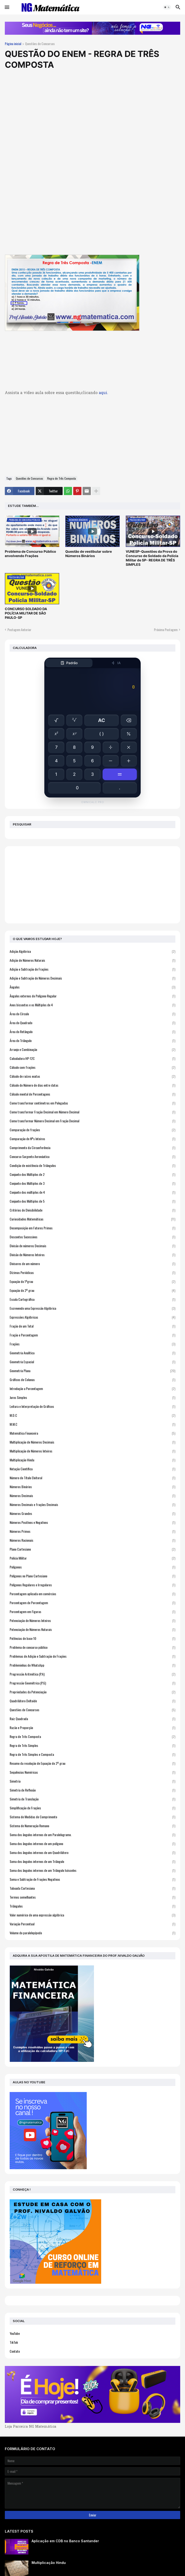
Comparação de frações (92, 1129)
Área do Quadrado (92, 1022)
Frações (92, 1343)
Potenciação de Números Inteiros (92, 1620)
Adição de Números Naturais (92, 960)
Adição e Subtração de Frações (92, 969)
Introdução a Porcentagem (92, 1388)
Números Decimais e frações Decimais (92, 1504)
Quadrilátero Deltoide (92, 1700)
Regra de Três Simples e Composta (92, 1754)
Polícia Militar (92, 1558)
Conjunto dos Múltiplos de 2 (92, 1174)
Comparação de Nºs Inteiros (92, 1138)
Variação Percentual (92, 1923)
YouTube (15, 2333)
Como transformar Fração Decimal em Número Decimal (92, 1111)
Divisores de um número (92, 1263)
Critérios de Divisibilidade (92, 1210)
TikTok (14, 2342)
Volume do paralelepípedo (92, 1932)
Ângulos (92, 986)
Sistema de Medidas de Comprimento (92, 1816)
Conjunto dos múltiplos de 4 (92, 1192)
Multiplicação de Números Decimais (92, 1442)
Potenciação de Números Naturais (92, 1629)
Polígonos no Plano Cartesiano (92, 1575)
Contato (15, 2351)
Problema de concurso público (92, 1647)
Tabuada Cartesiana (92, 1888)
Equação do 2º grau (92, 1290)
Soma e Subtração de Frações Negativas (92, 1879)
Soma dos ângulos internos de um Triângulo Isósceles (92, 1870)
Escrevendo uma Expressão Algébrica (92, 1308)
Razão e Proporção (92, 1727)
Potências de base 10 (92, 1638)
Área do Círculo (92, 1013)
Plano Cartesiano (92, 1549)
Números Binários (92, 1486)
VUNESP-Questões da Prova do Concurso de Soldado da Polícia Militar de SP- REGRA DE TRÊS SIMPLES (152, 558)
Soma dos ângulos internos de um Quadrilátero (92, 1852)
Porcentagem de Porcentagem (92, 1602)
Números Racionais (92, 1540)
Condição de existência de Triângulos (92, 1165)
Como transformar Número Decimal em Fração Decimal (92, 1120)
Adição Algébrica (92, 951)
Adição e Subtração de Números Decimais (92, 978)
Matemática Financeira (92, 1433)
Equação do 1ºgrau (92, 1281)
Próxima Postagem (166, 629)
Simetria (92, 1781)
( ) (101, 733)
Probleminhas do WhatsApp (92, 1665)
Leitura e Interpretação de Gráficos (92, 1406)
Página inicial (13, 44)
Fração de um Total (92, 1326)
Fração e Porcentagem (92, 1334)
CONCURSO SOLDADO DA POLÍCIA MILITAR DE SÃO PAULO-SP (26, 613)
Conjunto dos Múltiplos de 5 (92, 1201)
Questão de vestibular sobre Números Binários (88, 553)
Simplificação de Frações (92, 1807)
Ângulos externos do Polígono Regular (92, 995)
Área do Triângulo (92, 1040)
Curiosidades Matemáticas (92, 1218)
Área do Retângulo (92, 1031)
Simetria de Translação (92, 1798)
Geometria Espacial (92, 1361)
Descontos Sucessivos (92, 1236)
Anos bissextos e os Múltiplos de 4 (92, 1004)
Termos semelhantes (92, 1897)
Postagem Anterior (19, 629)
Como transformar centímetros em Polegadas (92, 1102)
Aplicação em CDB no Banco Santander (65, 2541)
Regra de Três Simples (92, 1745)
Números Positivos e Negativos (92, 1522)
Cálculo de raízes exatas (92, 1076)
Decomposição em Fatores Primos (92, 1227)
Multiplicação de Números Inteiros (92, 1450)
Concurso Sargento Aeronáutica (92, 1156)
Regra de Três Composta (61, 478)
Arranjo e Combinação (92, 1049)
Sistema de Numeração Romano (92, 1825)
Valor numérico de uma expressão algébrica (92, 1914)
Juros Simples (92, 1397)
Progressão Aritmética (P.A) (92, 1673)
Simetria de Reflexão (92, 1789)
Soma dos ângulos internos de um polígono (92, 1843)
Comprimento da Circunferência (92, 1147)
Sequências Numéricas (92, 1772)
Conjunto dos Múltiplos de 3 (92, 1183)
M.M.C (92, 1424)
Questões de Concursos (40, 44)
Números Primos (92, 1531)
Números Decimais (92, 1495)
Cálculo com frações (92, 1067)
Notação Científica (92, 1468)
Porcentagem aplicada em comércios (92, 1593)
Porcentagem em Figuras (92, 1611)
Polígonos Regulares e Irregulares (92, 1584)
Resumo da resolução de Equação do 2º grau (92, 1763)
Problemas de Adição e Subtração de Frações (92, 1656)
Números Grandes (92, 1513)
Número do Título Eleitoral (92, 1477)
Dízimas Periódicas (92, 1272)
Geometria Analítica (92, 1352)
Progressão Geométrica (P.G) (92, 1682)
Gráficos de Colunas (92, 1379)
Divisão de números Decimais (92, 1245)
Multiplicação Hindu (92, 1459)
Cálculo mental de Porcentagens (92, 1094)
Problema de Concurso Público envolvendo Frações (30, 553)
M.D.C (92, 1415)
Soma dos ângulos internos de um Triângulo (92, 1861)
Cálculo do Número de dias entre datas (92, 1085)
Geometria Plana (92, 1370)
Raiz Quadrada (92, 1718)
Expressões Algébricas (92, 1317)
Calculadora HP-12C (92, 1058)
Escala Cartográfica (92, 1299)
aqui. (103, 393)
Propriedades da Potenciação (92, 1691)
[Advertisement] (92, 110)
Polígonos (92, 1566)
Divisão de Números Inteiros (92, 1254)
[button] (6, 7)
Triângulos (92, 1905)
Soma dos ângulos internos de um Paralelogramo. (92, 1834)
